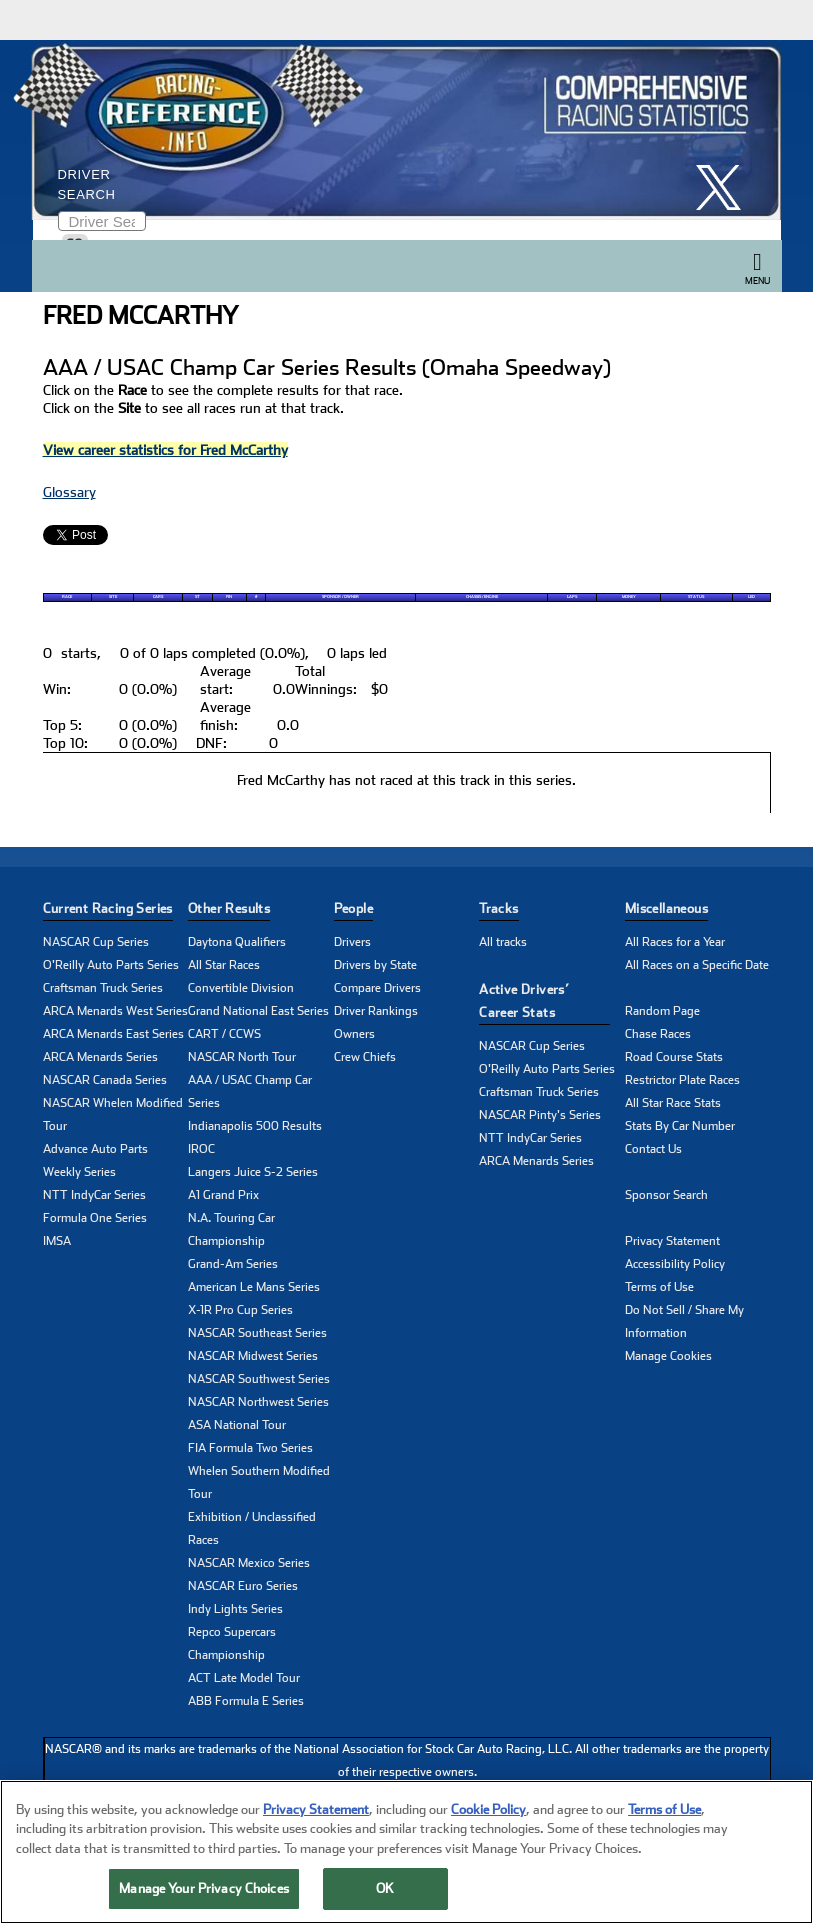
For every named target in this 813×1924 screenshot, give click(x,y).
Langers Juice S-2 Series (253, 1172)
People (353, 908)
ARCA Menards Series (100, 1057)
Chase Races (658, 1034)
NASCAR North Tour (242, 1057)
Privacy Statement (672, 1241)
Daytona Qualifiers (237, 942)
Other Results (229, 908)
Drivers (352, 942)
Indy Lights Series (235, 1609)
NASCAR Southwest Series (259, 1379)
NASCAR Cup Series (96, 942)
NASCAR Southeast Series (257, 1333)
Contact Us (653, 1149)
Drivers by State (375, 965)
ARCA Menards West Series (115, 1011)
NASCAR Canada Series (105, 1080)
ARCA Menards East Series (113, 1034)
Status (696, 597)
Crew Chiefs (365, 1057)
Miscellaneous (666, 908)
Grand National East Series (258, 1011)
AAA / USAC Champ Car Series (250, 1091)
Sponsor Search (666, 1195)
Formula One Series (95, 1218)
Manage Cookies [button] (668, 1356)
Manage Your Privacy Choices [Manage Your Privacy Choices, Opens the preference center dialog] (204, 1893)
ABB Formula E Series (246, 1701)
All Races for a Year (675, 942)
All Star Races (224, 965)
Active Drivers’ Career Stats (524, 1001)
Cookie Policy (488, 1813)
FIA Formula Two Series (250, 1448)
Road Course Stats (674, 1057)
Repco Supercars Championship (232, 1643)
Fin (229, 597)
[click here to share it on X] (726, 187)
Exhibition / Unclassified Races (252, 1528)
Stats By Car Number (680, 1126)
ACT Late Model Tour (244, 1678)
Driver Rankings (376, 1011)
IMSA (57, 1241)
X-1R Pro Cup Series (240, 1310)
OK (385, 1893)
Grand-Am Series (233, 1264)
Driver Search (87, 184)
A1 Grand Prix (223, 1195)
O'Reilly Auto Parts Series (111, 965)
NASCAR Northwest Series (258, 1402)
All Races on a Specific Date (697, 965)
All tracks (503, 942)
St (197, 597)
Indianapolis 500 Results (255, 1126)
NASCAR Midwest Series (253, 1356)
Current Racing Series (108, 908)
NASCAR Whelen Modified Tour (113, 1114)
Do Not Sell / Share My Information (684, 1321)
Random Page (662, 1011)
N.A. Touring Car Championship (231, 1229)
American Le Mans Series (254, 1287)
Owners (354, 1034)
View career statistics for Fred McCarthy (165, 450)
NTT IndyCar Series (94, 1195)
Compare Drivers (377, 988)
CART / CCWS (224, 1034)
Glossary (69, 492)
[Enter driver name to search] (102, 221)
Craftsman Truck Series (103, 988)
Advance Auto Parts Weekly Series (95, 1160)
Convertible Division (241, 988)
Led (751, 597)
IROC (201, 1149)
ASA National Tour (237, 1425)
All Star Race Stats (673, 1103)
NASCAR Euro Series (243, 1586)
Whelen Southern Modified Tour (259, 1482)
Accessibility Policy (675, 1264)
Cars (158, 597)
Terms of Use (659, 1287)
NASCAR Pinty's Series (540, 1115)
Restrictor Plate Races (682, 1080)
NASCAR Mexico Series (249, 1563)
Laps (572, 597)
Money (629, 597)
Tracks (498, 908)
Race (67, 597)
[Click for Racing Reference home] (402, 130)
